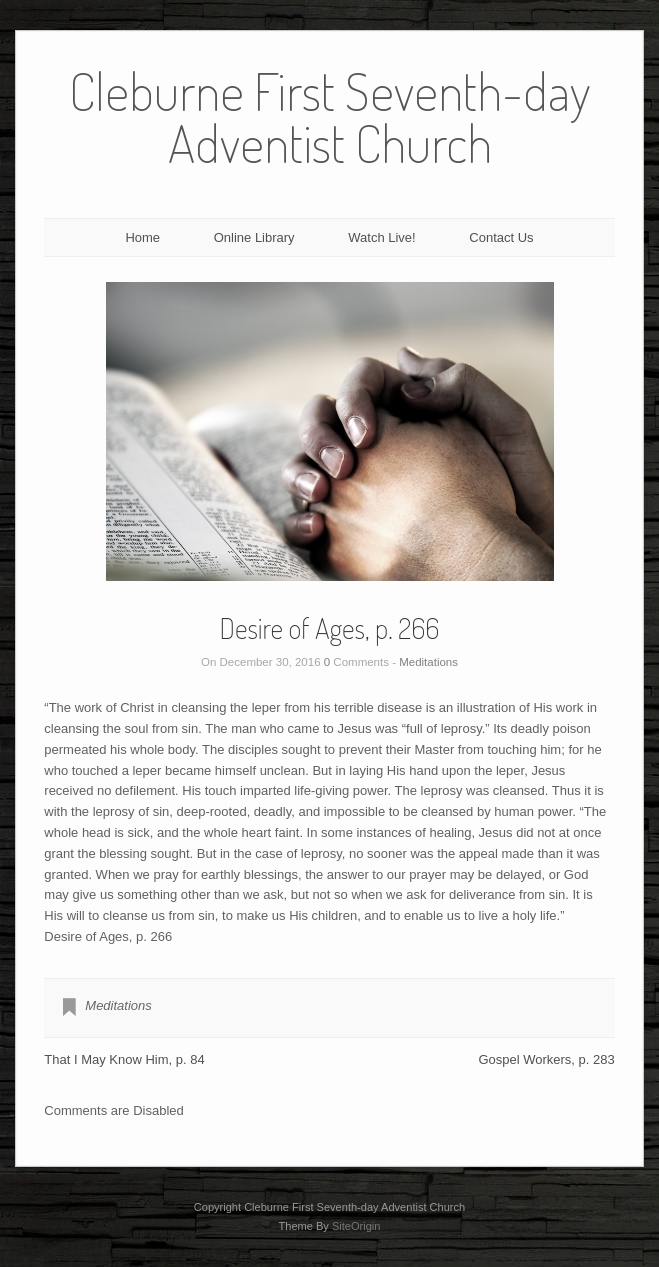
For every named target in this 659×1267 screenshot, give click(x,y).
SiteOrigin (356, 1226)
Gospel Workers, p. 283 (546, 1059)
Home (142, 237)
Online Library (254, 237)
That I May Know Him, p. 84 (124, 1059)
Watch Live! (381, 237)
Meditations (428, 662)
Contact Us (501, 237)
